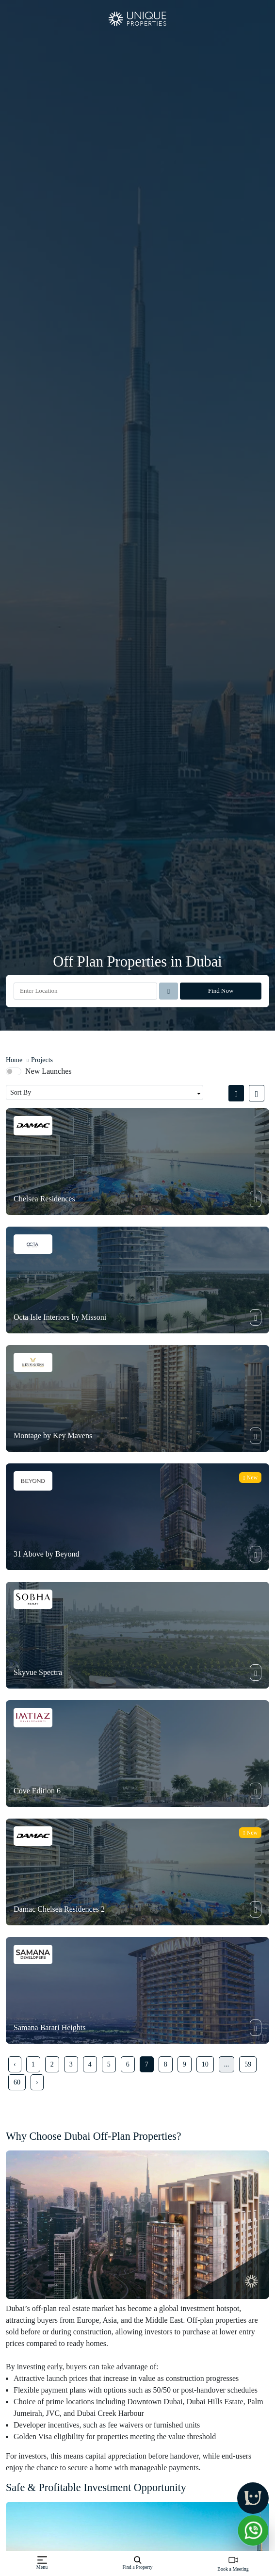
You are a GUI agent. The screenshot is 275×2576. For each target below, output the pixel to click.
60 (17, 2082)
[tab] (238, 1092)
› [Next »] (37, 2082)
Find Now (220, 990)
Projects (42, 1060)
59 (247, 2064)
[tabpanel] (137, 1598)
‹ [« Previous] (15, 2064)
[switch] (13, 1071)
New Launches (48, 1071)
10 (205, 2064)
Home (14, 1060)
